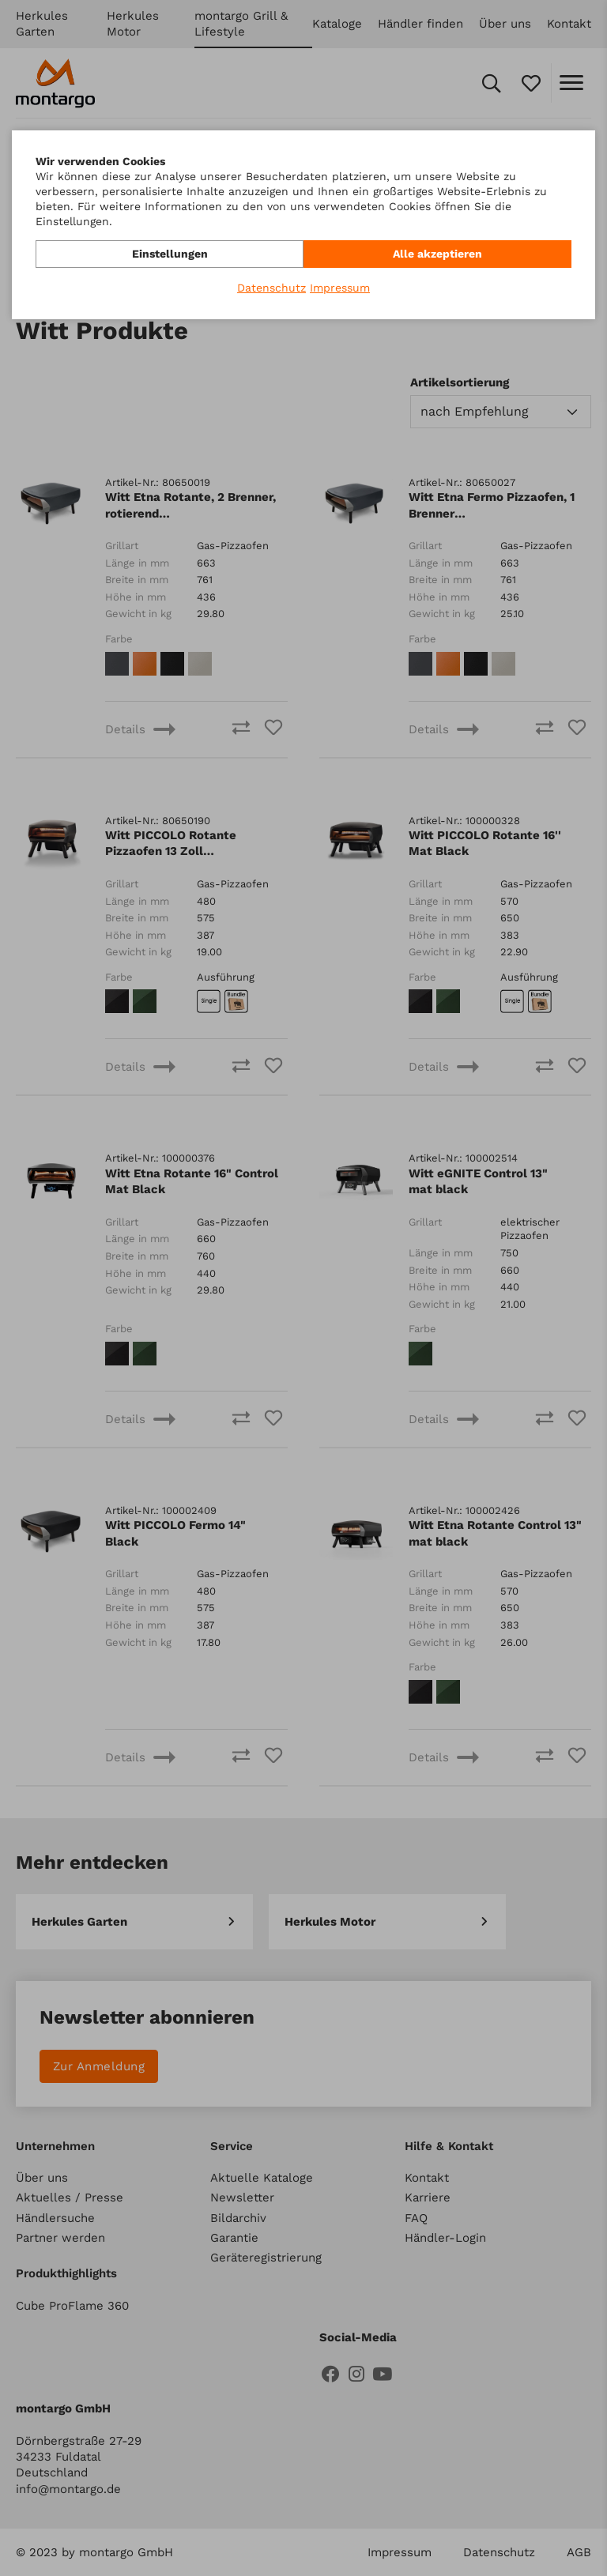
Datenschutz (271, 287)
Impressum (340, 287)
